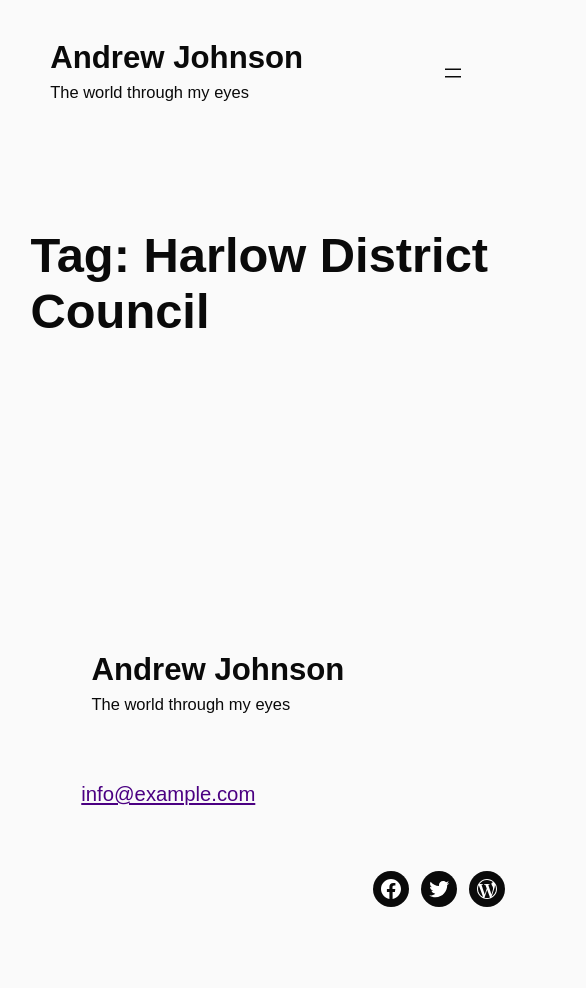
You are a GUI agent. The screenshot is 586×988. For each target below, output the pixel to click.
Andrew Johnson (176, 57)
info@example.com (168, 794)
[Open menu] (453, 73)
